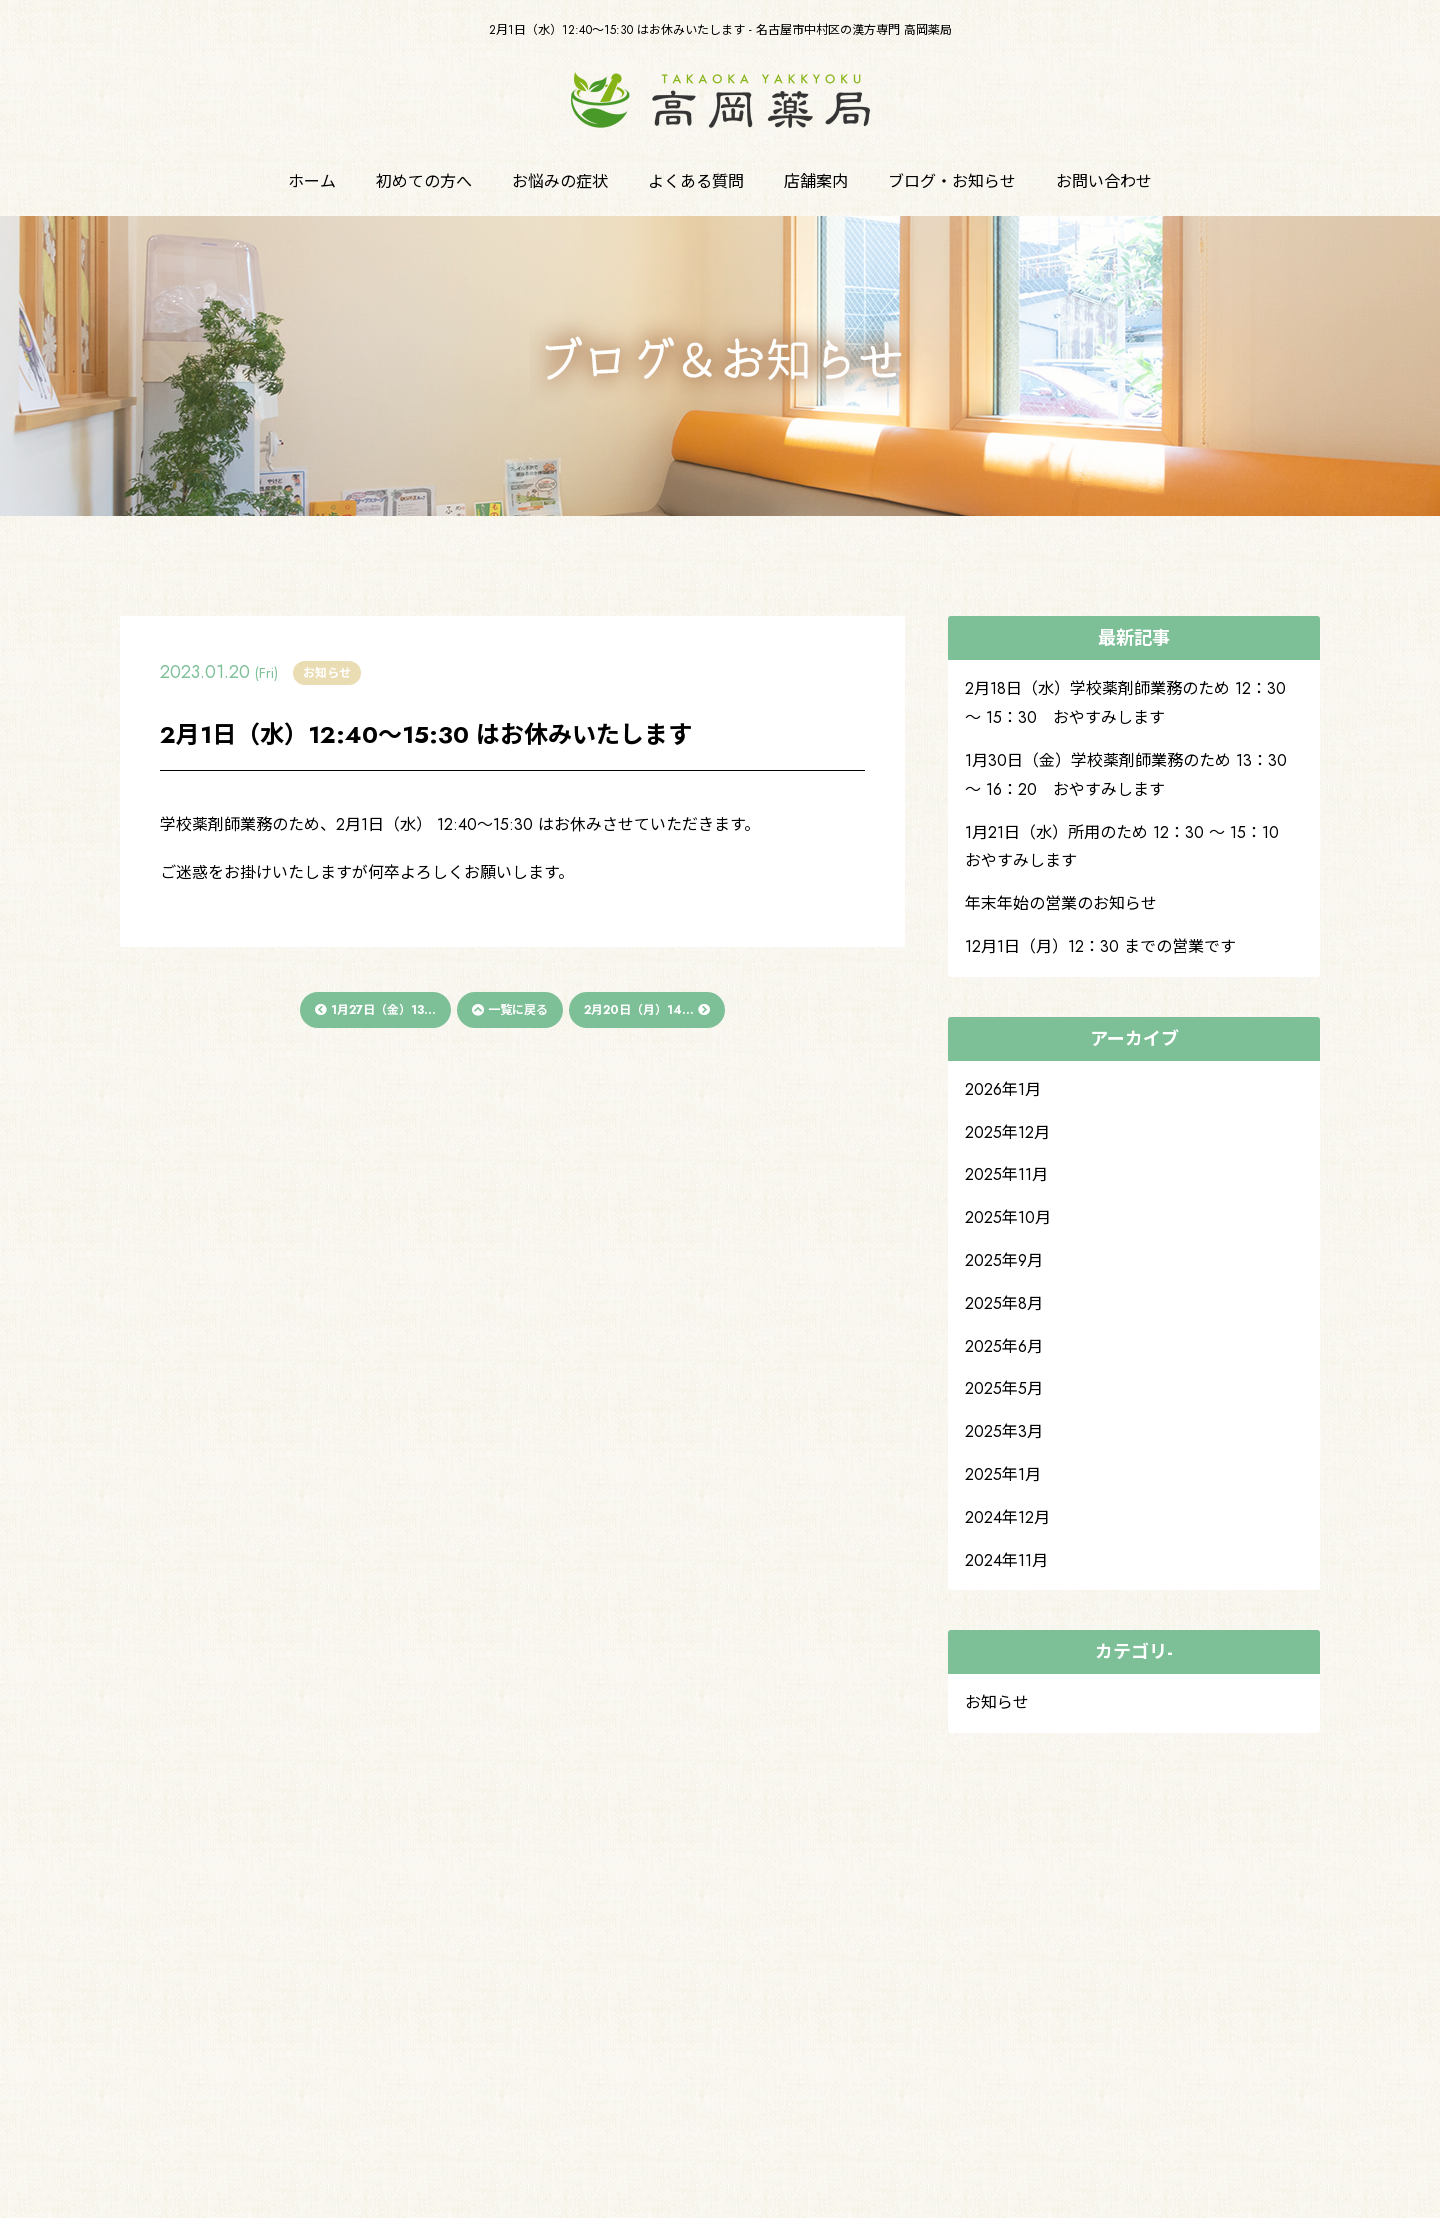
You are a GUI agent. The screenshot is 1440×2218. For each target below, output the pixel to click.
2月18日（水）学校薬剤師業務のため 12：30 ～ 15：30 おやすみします (1125, 703)
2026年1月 (1003, 1089)
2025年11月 (1006, 1174)
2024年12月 (1007, 1517)
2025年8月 (1004, 1303)
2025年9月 (1004, 1260)
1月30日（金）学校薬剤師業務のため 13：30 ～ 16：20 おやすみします (1126, 775)
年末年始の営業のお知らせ (1061, 903)
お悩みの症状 (560, 181)
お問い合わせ (1104, 181)
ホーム (312, 181)
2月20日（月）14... (647, 1010)
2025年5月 (1004, 1388)
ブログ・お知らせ (952, 181)
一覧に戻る (510, 1010)
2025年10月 (1008, 1217)
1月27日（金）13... (375, 1010)
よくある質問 (696, 181)
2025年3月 (1004, 1431)
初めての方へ (424, 181)
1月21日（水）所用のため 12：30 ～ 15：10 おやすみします (1130, 847)
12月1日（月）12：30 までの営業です (1100, 946)
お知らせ (997, 1702)
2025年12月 (1007, 1132)
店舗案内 (816, 181)
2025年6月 (1004, 1346)
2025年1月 (1003, 1474)
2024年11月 (1006, 1560)
